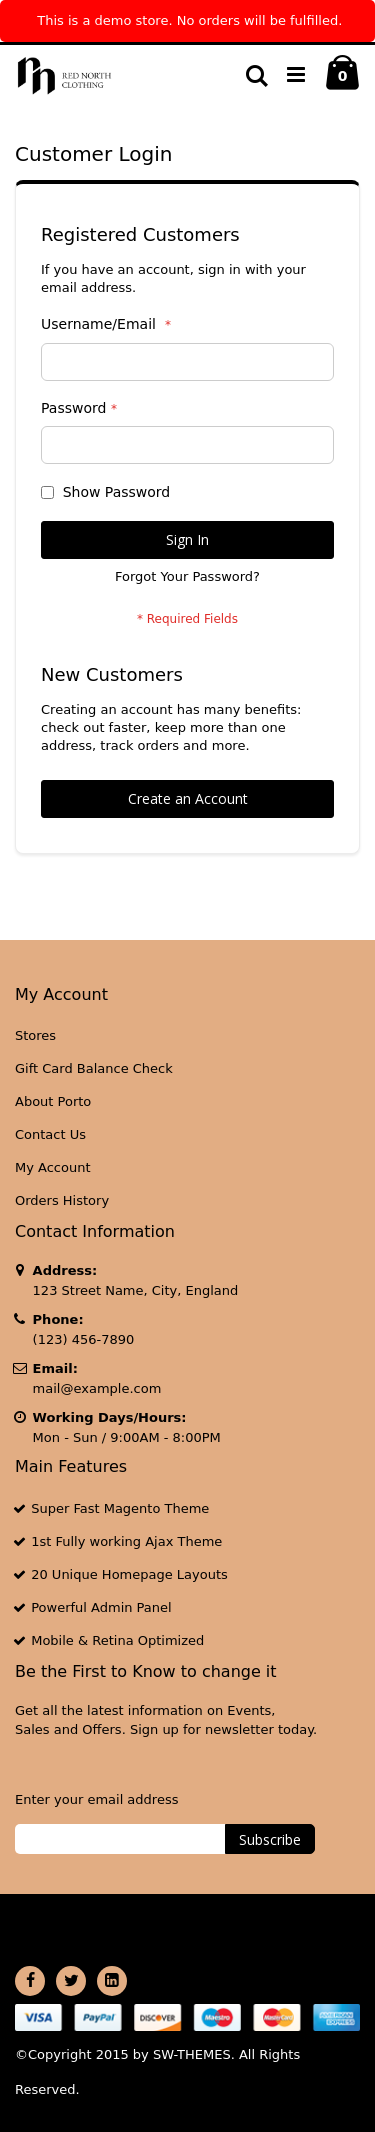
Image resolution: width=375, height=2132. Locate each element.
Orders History (62, 1200)
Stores (35, 1035)
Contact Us (50, 1134)
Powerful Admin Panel (101, 1607)
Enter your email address (96, 1799)
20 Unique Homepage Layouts (129, 1574)
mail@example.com (97, 1388)
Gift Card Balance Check (94, 1068)
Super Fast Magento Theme (120, 1508)
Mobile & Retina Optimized (117, 1640)
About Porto (53, 1101)
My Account (53, 1167)
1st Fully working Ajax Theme (126, 1541)
